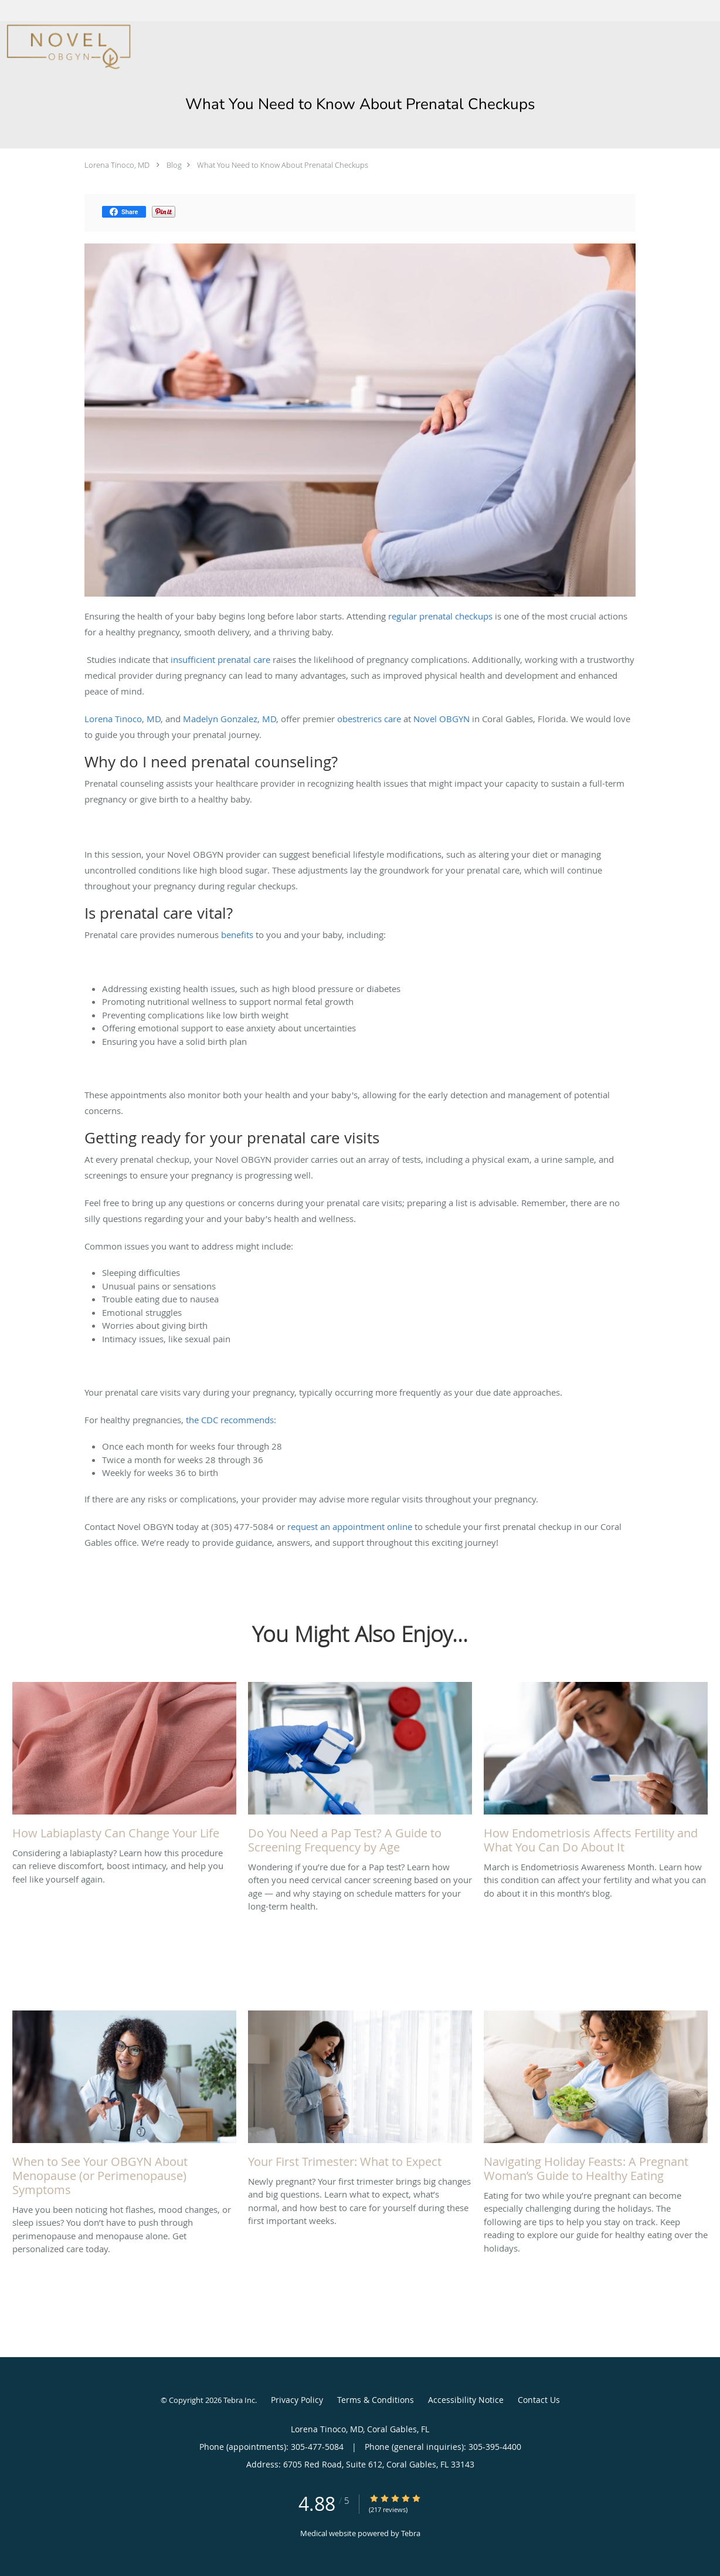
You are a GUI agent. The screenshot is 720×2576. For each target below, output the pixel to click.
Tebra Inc (239, 2400)
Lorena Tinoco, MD (117, 165)
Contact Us (539, 2399)
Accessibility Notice (466, 2399)
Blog (174, 165)
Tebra (410, 2533)
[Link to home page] (66, 46)
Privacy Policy (297, 2399)
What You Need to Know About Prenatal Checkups (282, 165)
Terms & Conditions (375, 2399)
